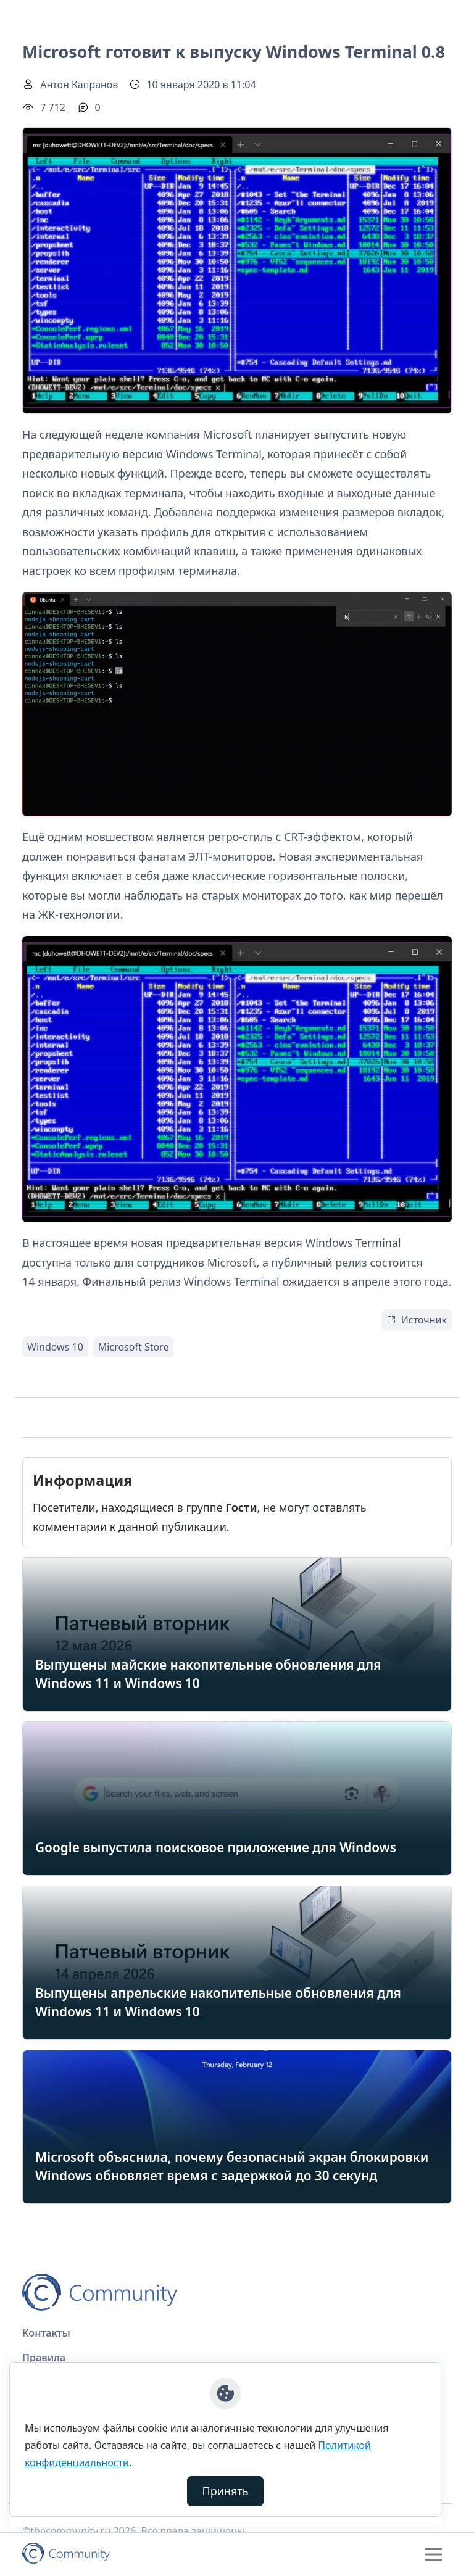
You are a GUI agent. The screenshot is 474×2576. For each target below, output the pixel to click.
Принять (225, 2490)
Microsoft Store (133, 1347)
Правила (43, 2357)
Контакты (46, 2333)
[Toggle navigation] (433, 2554)
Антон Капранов (79, 84)
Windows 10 (55, 1347)
